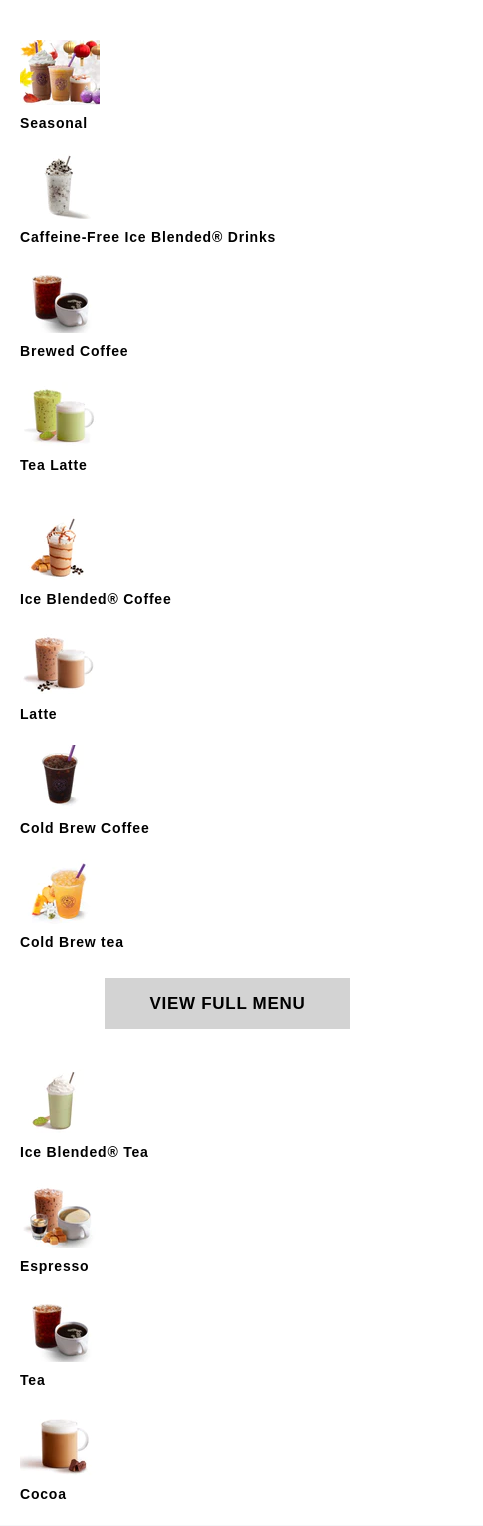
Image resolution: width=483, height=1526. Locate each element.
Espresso (54, 1266)
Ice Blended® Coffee (96, 599)
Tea (33, 1380)
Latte (38, 714)
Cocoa (43, 1494)
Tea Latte (54, 465)
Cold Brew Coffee (84, 828)
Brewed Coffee (74, 351)
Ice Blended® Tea (84, 1152)
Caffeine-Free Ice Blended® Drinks (148, 237)
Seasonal (54, 123)
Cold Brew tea (72, 942)
